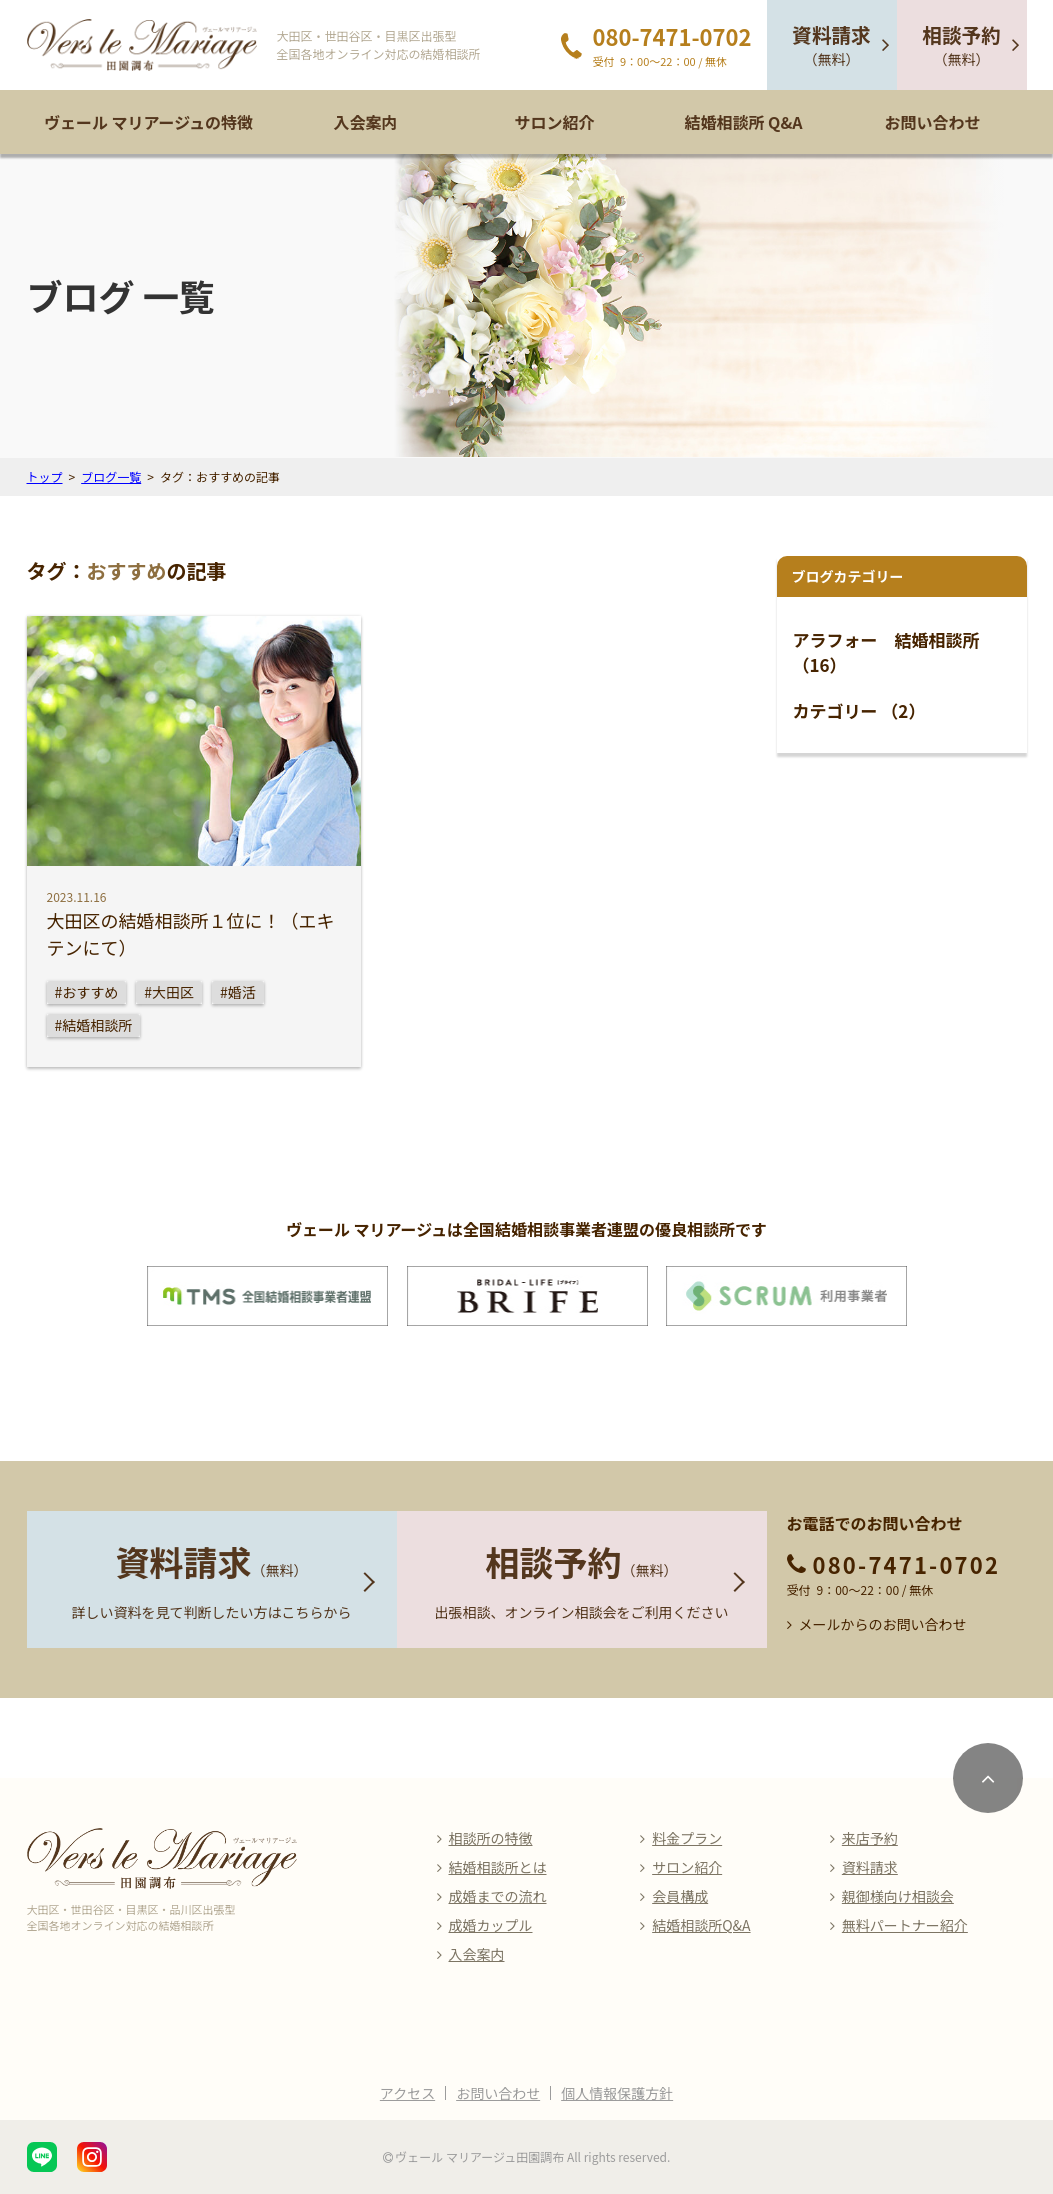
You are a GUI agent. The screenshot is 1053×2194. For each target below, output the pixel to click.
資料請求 (870, 1867)
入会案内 (365, 122)
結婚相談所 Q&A (743, 122)
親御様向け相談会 (898, 1896)
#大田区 (169, 992)
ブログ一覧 (111, 476)
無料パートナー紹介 (905, 1925)
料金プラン (687, 1838)
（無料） (831, 44)
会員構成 (680, 1896)
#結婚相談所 (94, 1025)
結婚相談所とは (498, 1867)
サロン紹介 (554, 122)
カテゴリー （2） (859, 710)
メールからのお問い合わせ (883, 1624)
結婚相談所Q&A (701, 1925)
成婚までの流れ (498, 1896)
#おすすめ (87, 992)
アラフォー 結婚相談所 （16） (886, 652)
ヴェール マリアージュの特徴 (148, 122)
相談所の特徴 (491, 1838)
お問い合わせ (932, 122)
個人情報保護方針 (617, 2093)
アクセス (407, 2093)
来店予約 (870, 1838)
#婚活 (238, 992)
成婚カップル (491, 1925)
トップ (45, 476)
